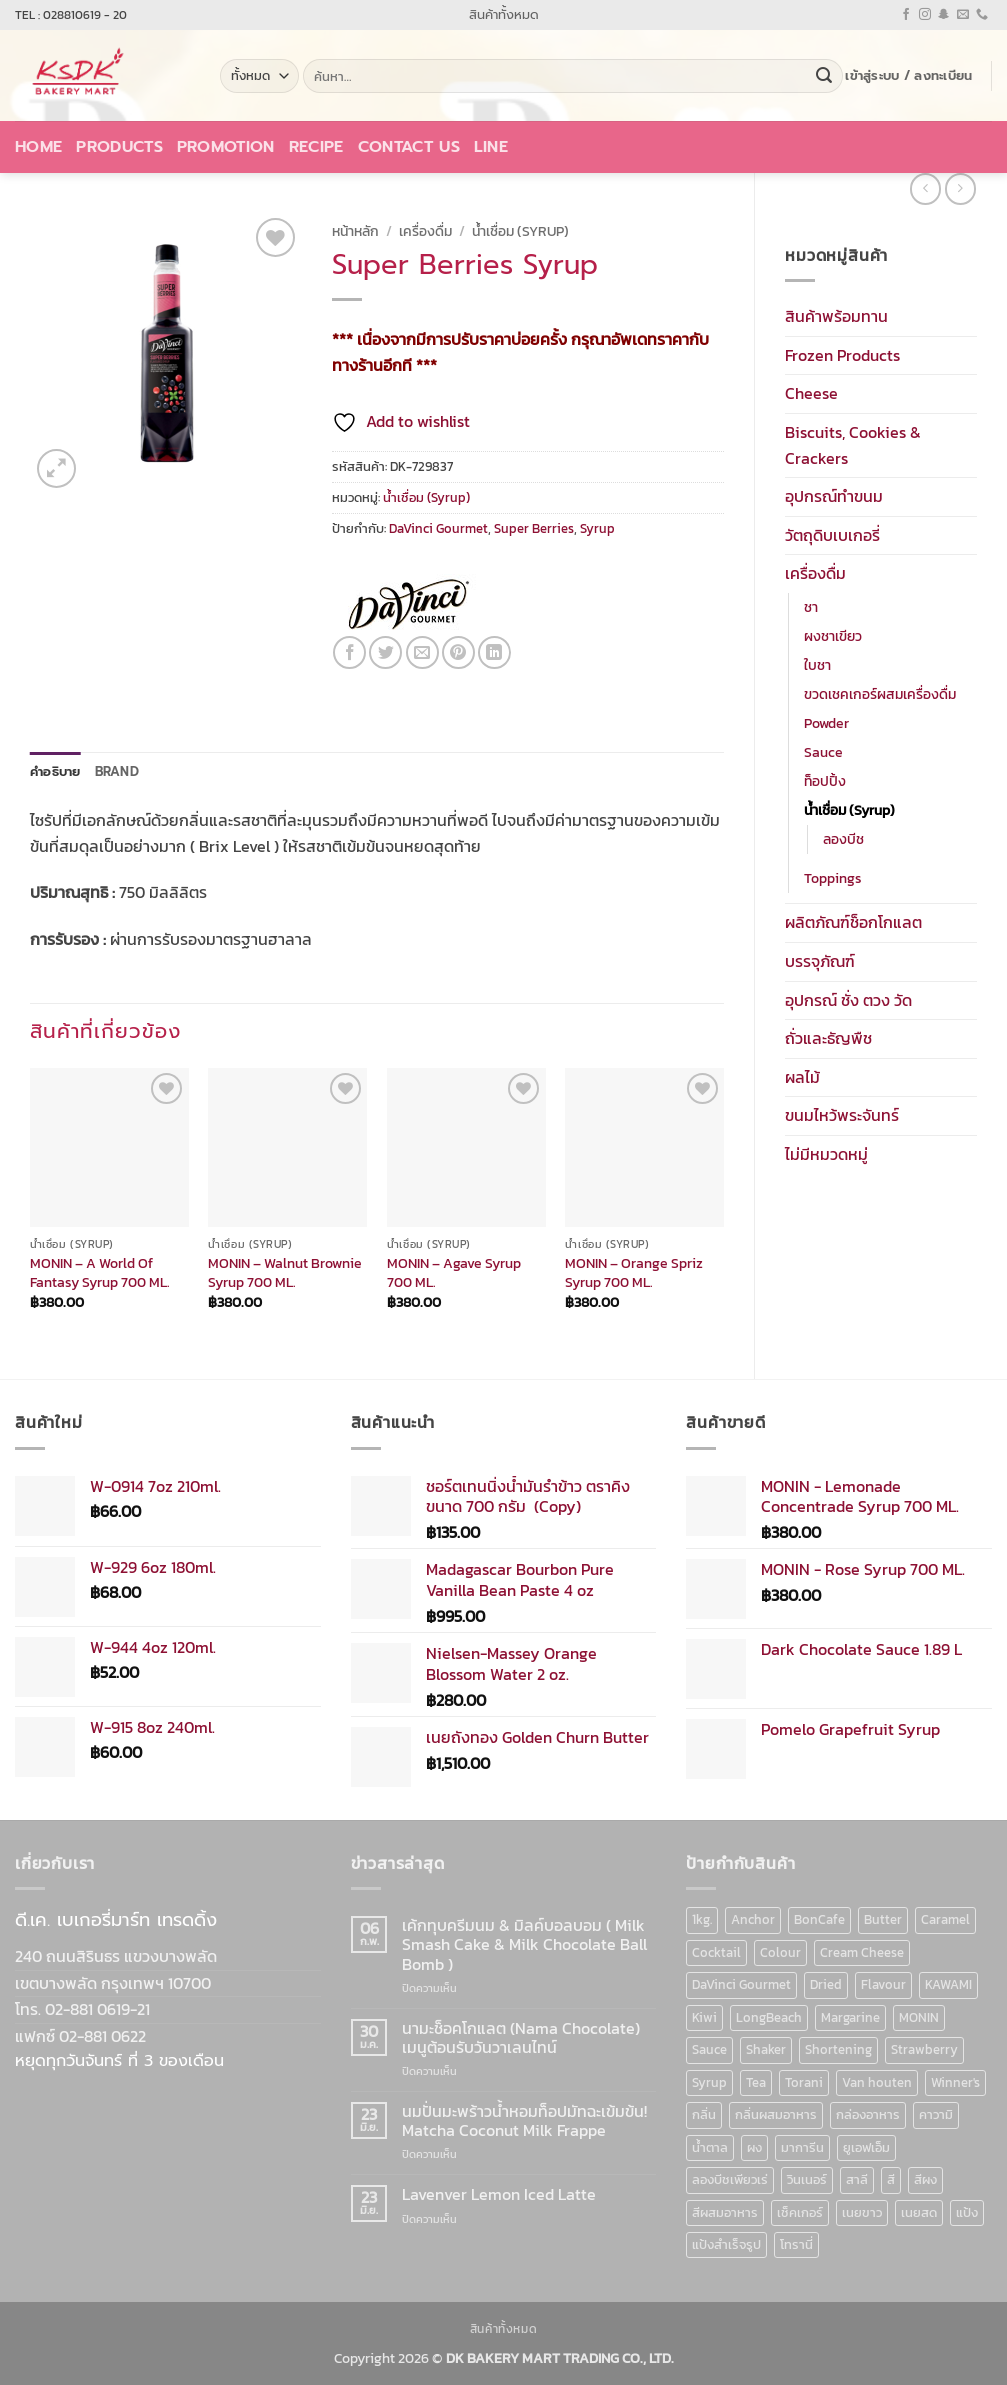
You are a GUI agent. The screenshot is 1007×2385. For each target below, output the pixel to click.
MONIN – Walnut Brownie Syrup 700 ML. (285, 1272)
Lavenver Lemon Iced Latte (499, 2194)
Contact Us (409, 147)
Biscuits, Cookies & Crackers (853, 445)
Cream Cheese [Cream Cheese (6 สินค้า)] (862, 1952)
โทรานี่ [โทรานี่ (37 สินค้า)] (796, 2244)
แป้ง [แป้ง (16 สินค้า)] (967, 2212)
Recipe (316, 147)
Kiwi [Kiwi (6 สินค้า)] (704, 2017)
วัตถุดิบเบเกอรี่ (832, 535)
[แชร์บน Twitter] (385, 652)
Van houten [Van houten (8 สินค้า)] (877, 2082)
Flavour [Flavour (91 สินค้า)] (883, 1984)
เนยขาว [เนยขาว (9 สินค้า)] (862, 2212)
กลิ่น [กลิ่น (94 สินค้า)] (704, 2114)
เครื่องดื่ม (815, 573)
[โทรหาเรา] (982, 15)
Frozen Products (842, 355)
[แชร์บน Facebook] (349, 652)
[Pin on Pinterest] (458, 652)
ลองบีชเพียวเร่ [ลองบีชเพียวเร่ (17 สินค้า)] (730, 2179)
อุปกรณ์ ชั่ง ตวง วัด (848, 1000)
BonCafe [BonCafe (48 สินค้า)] (819, 1919)
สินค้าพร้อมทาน (836, 316)
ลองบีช (843, 839)
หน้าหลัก (355, 231)
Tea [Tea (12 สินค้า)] (756, 2082)
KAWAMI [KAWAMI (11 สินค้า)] (948, 1984)
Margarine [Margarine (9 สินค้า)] (850, 2017)
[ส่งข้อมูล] (824, 76)
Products (119, 147)
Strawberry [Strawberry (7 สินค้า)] (924, 2049)
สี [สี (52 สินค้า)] (891, 2179)
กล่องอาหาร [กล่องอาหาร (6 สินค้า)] (868, 2114)
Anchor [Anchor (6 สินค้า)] (753, 1919)
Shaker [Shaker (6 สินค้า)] (766, 2049)
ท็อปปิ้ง (825, 781)
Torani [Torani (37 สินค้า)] (804, 2082)
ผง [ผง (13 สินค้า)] (754, 2147)
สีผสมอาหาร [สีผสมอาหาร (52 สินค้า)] (725, 2212)
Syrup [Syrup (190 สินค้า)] (709, 2082)
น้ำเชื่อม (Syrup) (849, 810)
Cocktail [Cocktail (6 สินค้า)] (716, 1952)
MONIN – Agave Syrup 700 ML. (454, 1272)
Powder (826, 723)
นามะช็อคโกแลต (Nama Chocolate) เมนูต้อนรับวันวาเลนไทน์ (521, 2038)
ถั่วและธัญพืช (828, 1038)
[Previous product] (960, 188)
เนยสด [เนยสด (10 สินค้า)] (919, 2212)
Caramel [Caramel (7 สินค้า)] (945, 1919)
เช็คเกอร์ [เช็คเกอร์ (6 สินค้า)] (800, 2212)
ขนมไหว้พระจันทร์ (842, 1115)
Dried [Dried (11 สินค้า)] (826, 1984)
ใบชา (817, 665)
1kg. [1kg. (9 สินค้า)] (702, 1919)
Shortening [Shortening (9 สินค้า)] (838, 2049)
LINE (491, 147)
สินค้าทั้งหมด (504, 14)
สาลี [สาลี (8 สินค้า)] (857, 2179)
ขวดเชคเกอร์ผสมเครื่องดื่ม (880, 694)
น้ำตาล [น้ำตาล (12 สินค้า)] (710, 2147)
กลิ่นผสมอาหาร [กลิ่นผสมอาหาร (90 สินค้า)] (776, 2114)
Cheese (811, 393)
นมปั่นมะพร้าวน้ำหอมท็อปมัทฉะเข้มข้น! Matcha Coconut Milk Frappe (524, 2121)
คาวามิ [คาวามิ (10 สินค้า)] (936, 2114)
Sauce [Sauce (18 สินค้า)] (709, 2049)
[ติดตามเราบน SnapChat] (944, 15)
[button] (908, 76)
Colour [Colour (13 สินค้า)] (780, 1952)
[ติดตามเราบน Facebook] (906, 15)
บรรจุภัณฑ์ (820, 961)
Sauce (823, 752)
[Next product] (925, 188)
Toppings (833, 878)
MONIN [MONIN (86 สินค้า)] (919, 2017)
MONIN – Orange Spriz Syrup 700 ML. (634, 1272)
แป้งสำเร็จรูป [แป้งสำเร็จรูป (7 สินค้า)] (726, 2244)
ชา (811, 607)
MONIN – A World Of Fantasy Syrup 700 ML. (100, 1272)
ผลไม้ (802, 1077)
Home (38, 147)
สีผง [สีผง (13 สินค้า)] (925, 2179)
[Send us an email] (963, 15)
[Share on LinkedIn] (494, 652)
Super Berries (534, 528)
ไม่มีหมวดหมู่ (826, 1154)
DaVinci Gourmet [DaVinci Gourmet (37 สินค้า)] (741, 1984)
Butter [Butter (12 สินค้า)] (883, 1919)
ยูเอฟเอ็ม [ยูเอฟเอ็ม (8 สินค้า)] (866, 2147)
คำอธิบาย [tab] (55, 771)
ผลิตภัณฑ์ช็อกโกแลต (853, 922)
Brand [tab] (117, 771)
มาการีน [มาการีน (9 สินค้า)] (802, 2147)
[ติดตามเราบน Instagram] (925, 15)
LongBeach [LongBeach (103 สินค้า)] (769, 2017)
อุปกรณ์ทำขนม (834, 496)
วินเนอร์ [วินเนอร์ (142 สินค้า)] (807, 2179)
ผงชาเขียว (833, 636)
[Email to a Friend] (422, 652)
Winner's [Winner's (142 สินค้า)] (955, 2082)
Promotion (226, 147)
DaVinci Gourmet (438, 528)
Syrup (597, 528)
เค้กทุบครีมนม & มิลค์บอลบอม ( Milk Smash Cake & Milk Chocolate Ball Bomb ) (524, 1945)
